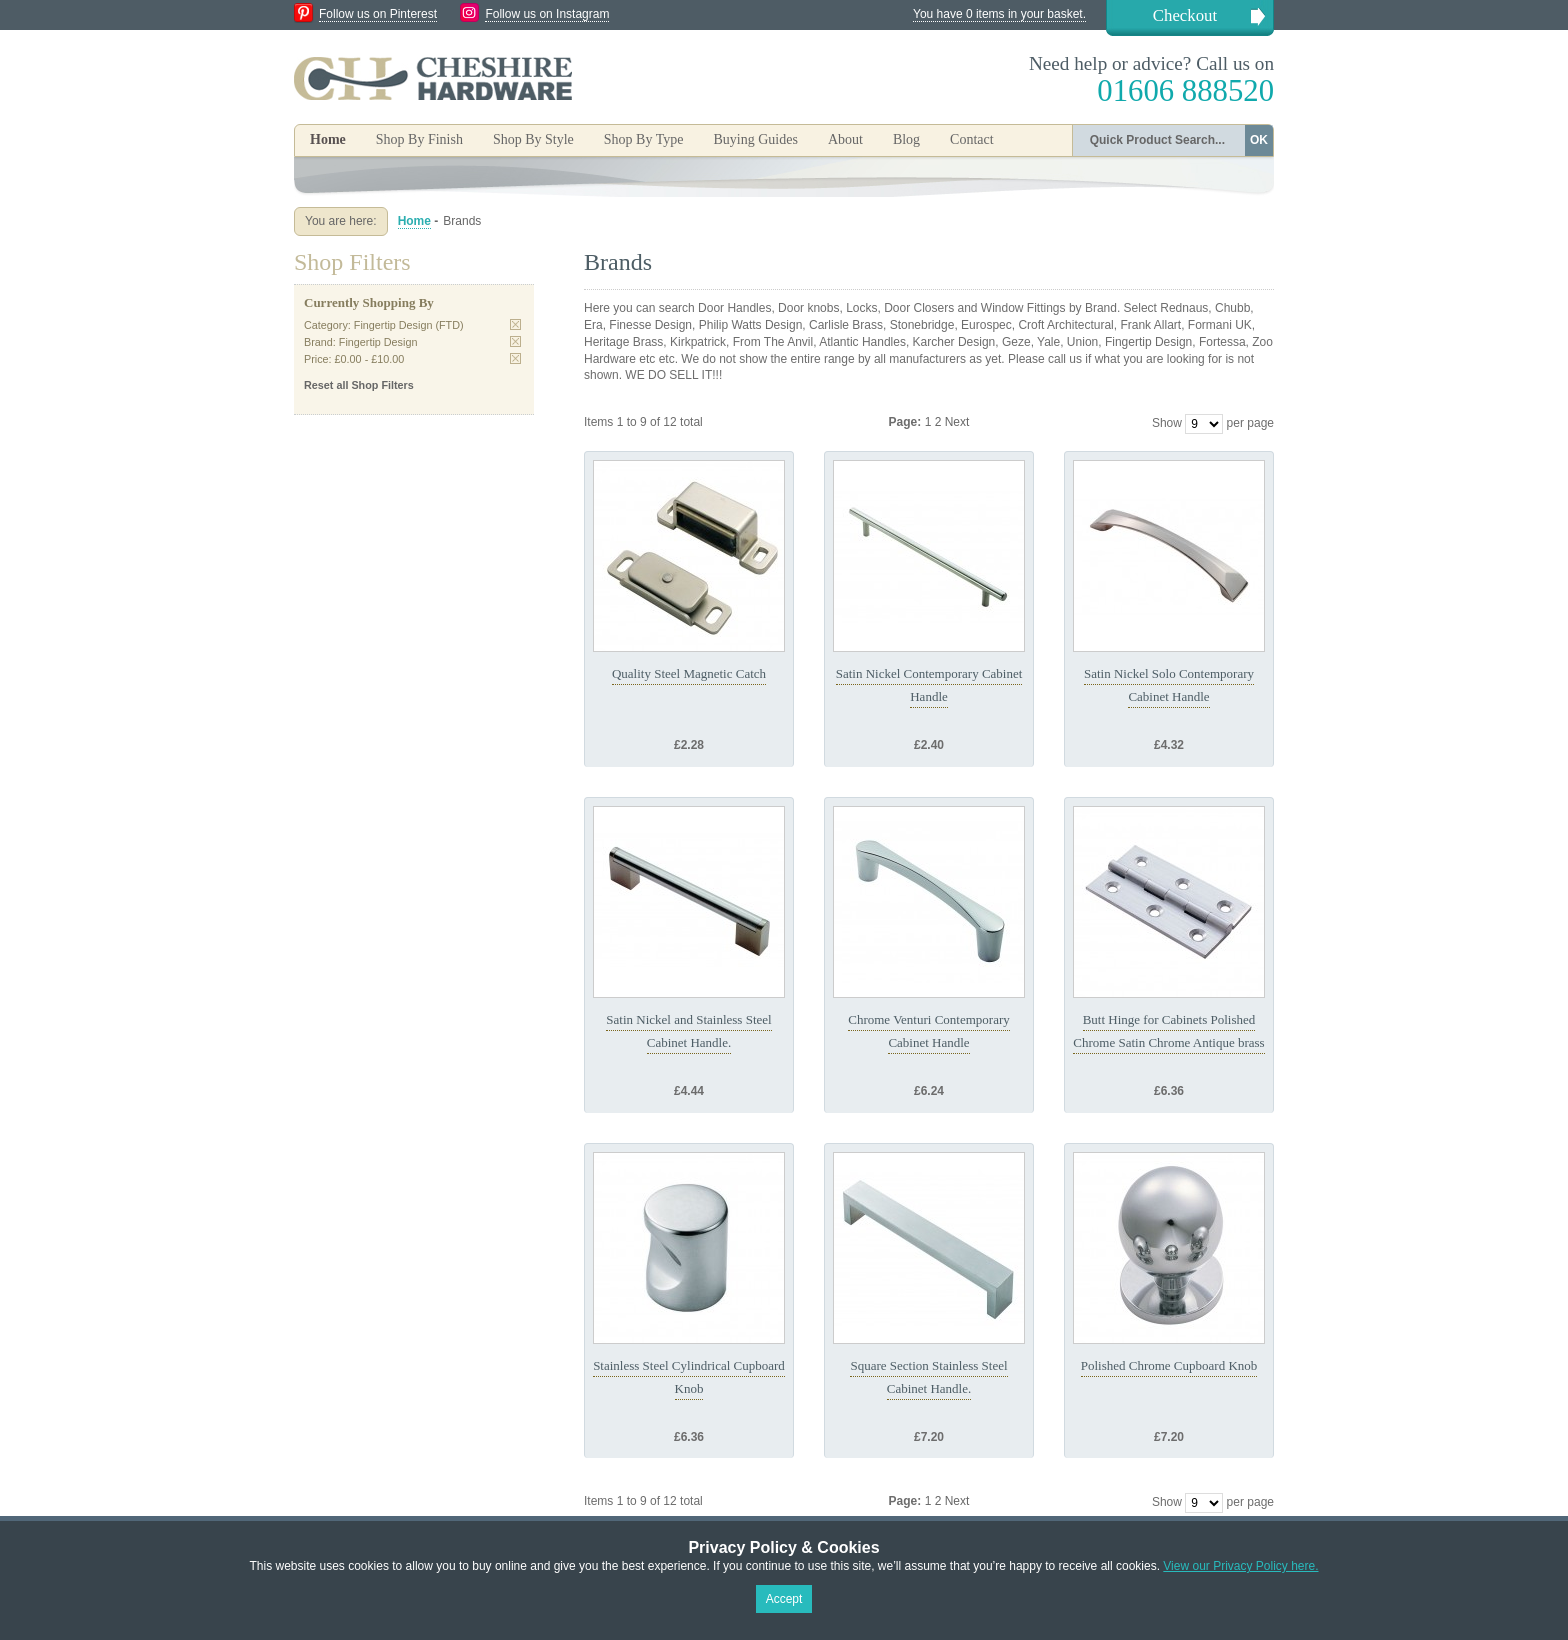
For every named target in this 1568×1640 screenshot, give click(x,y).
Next (957, 422)
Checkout (1185, 15)
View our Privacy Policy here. (1240, 1566)
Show (1167, 423)
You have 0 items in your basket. (999, 14)
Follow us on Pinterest (378, 14)
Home (328, 139)
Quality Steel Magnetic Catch (689, 673)
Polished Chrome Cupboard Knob (1169, 1365)
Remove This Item (515, 324)
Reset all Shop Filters (359, 385)
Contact (972, 139)
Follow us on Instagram (547, 14)
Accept (784, 1599)
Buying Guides (755, 139)
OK (1259, 140)
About (845, 139)
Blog (906, 139)
